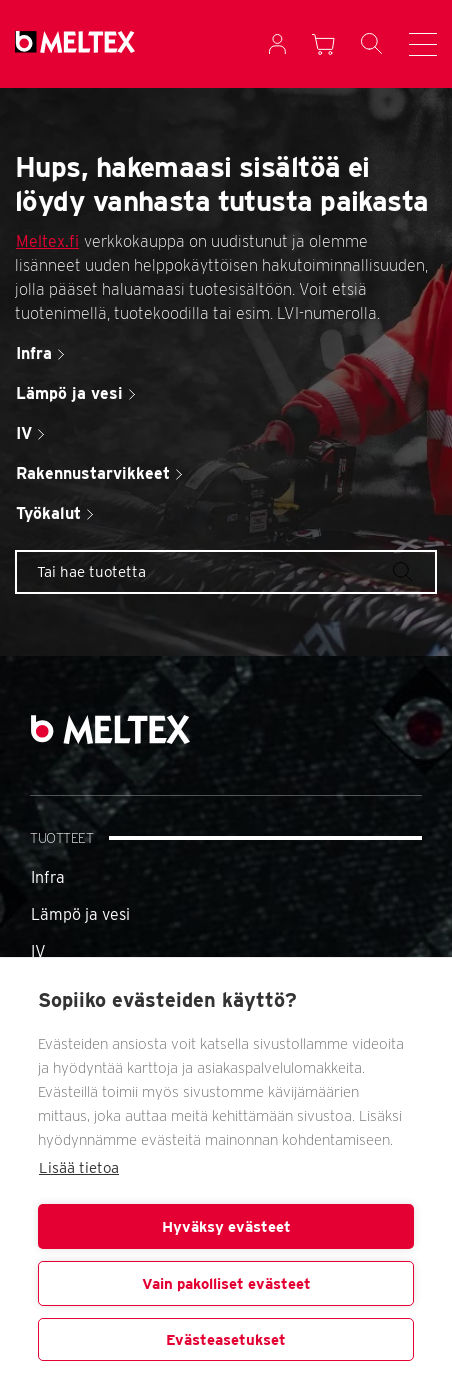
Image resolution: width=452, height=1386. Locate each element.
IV (38, 951)
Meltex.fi (47, 241)
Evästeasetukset (226, 1340)
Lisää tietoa (79, 1168)
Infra (48, 877)
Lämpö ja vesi (80, 914)
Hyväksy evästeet (226, 1227)
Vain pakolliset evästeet (226, 1284)
